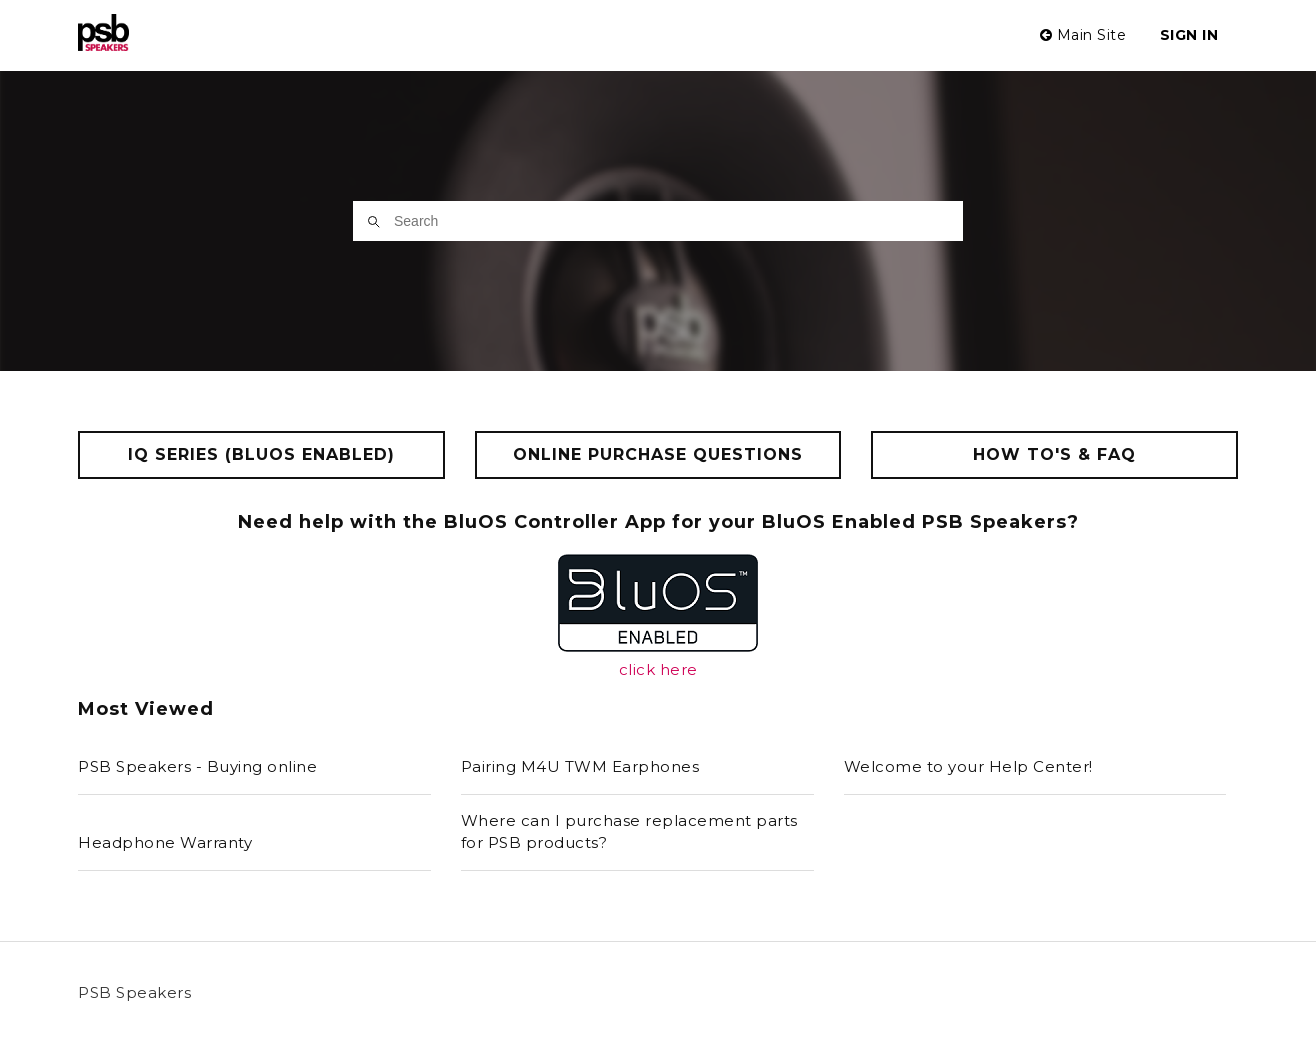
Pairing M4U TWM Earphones (580, 766)
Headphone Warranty (165, 842)
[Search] (658, 221)
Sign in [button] (1189, 35)
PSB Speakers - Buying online (197, 766)
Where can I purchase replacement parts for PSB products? (629, 832)
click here (658, 669)
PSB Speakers (134, 992)
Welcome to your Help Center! (968, 766)
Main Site (1083, 35)
